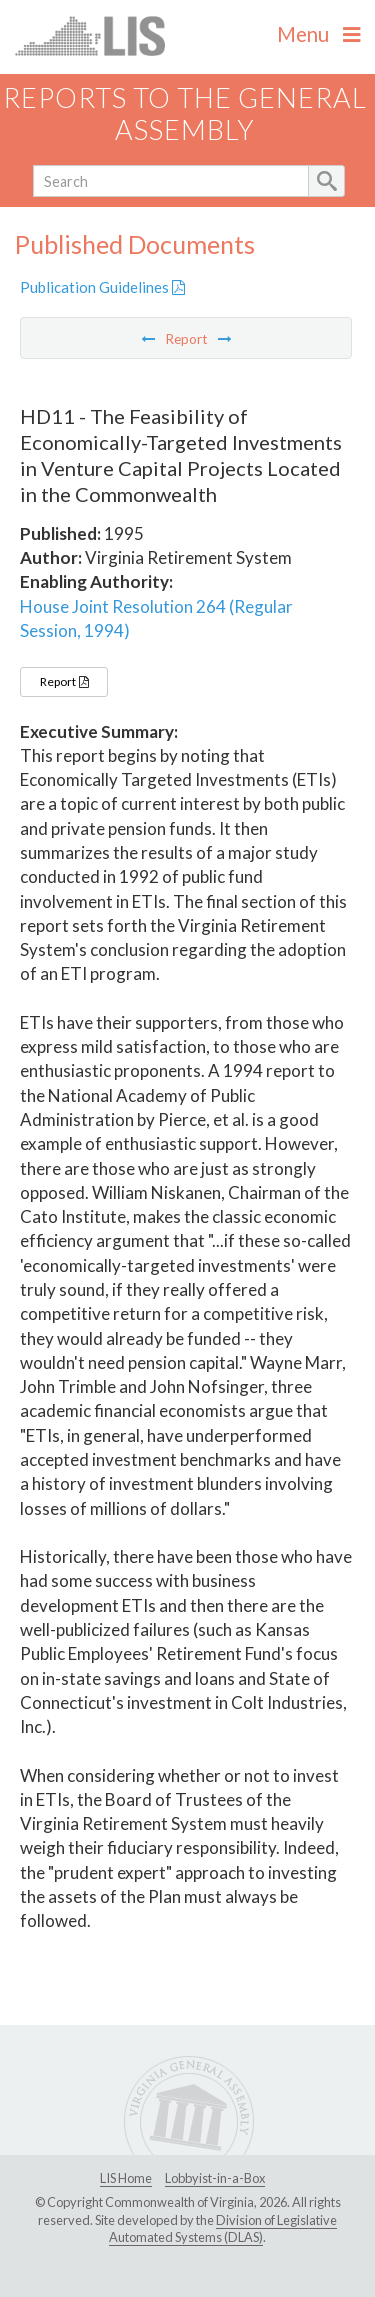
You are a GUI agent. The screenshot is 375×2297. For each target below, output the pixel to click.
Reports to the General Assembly (185, 114)
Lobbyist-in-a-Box (215, 2178)
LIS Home (126, 2178)
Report (64, 681)
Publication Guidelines (102, 287)
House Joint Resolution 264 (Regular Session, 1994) (156, 618)
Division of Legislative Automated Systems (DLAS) (223, 2229)
